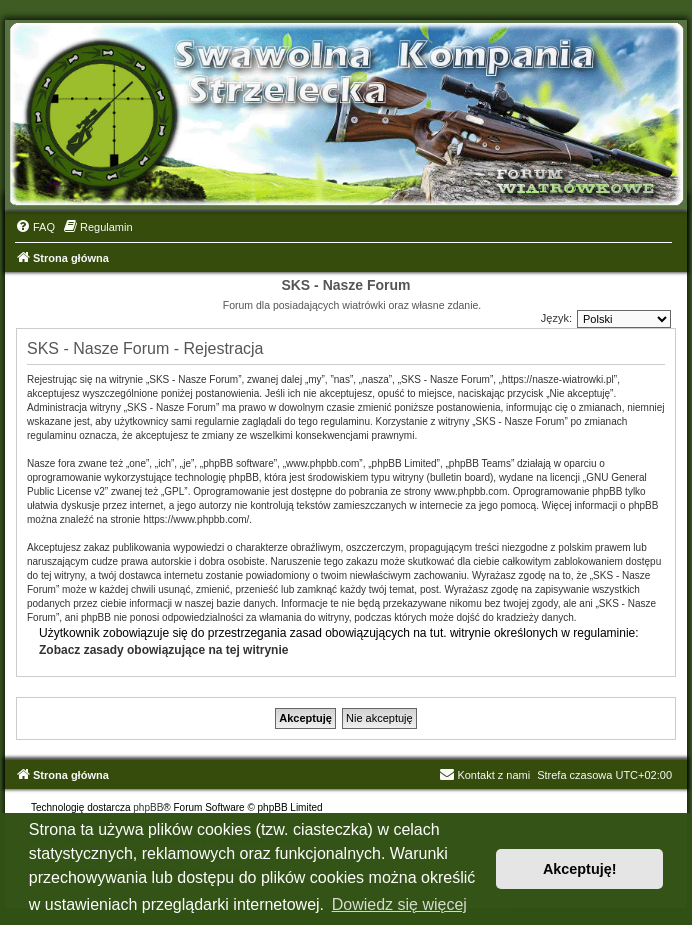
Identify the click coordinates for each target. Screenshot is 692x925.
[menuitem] (35, 227)
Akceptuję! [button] (580, 869)
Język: (556, 318)
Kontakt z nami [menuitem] (484, 775)
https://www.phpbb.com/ (196, 519)
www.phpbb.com (470, 491)
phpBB (148, 807)
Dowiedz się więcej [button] (399, 904)
